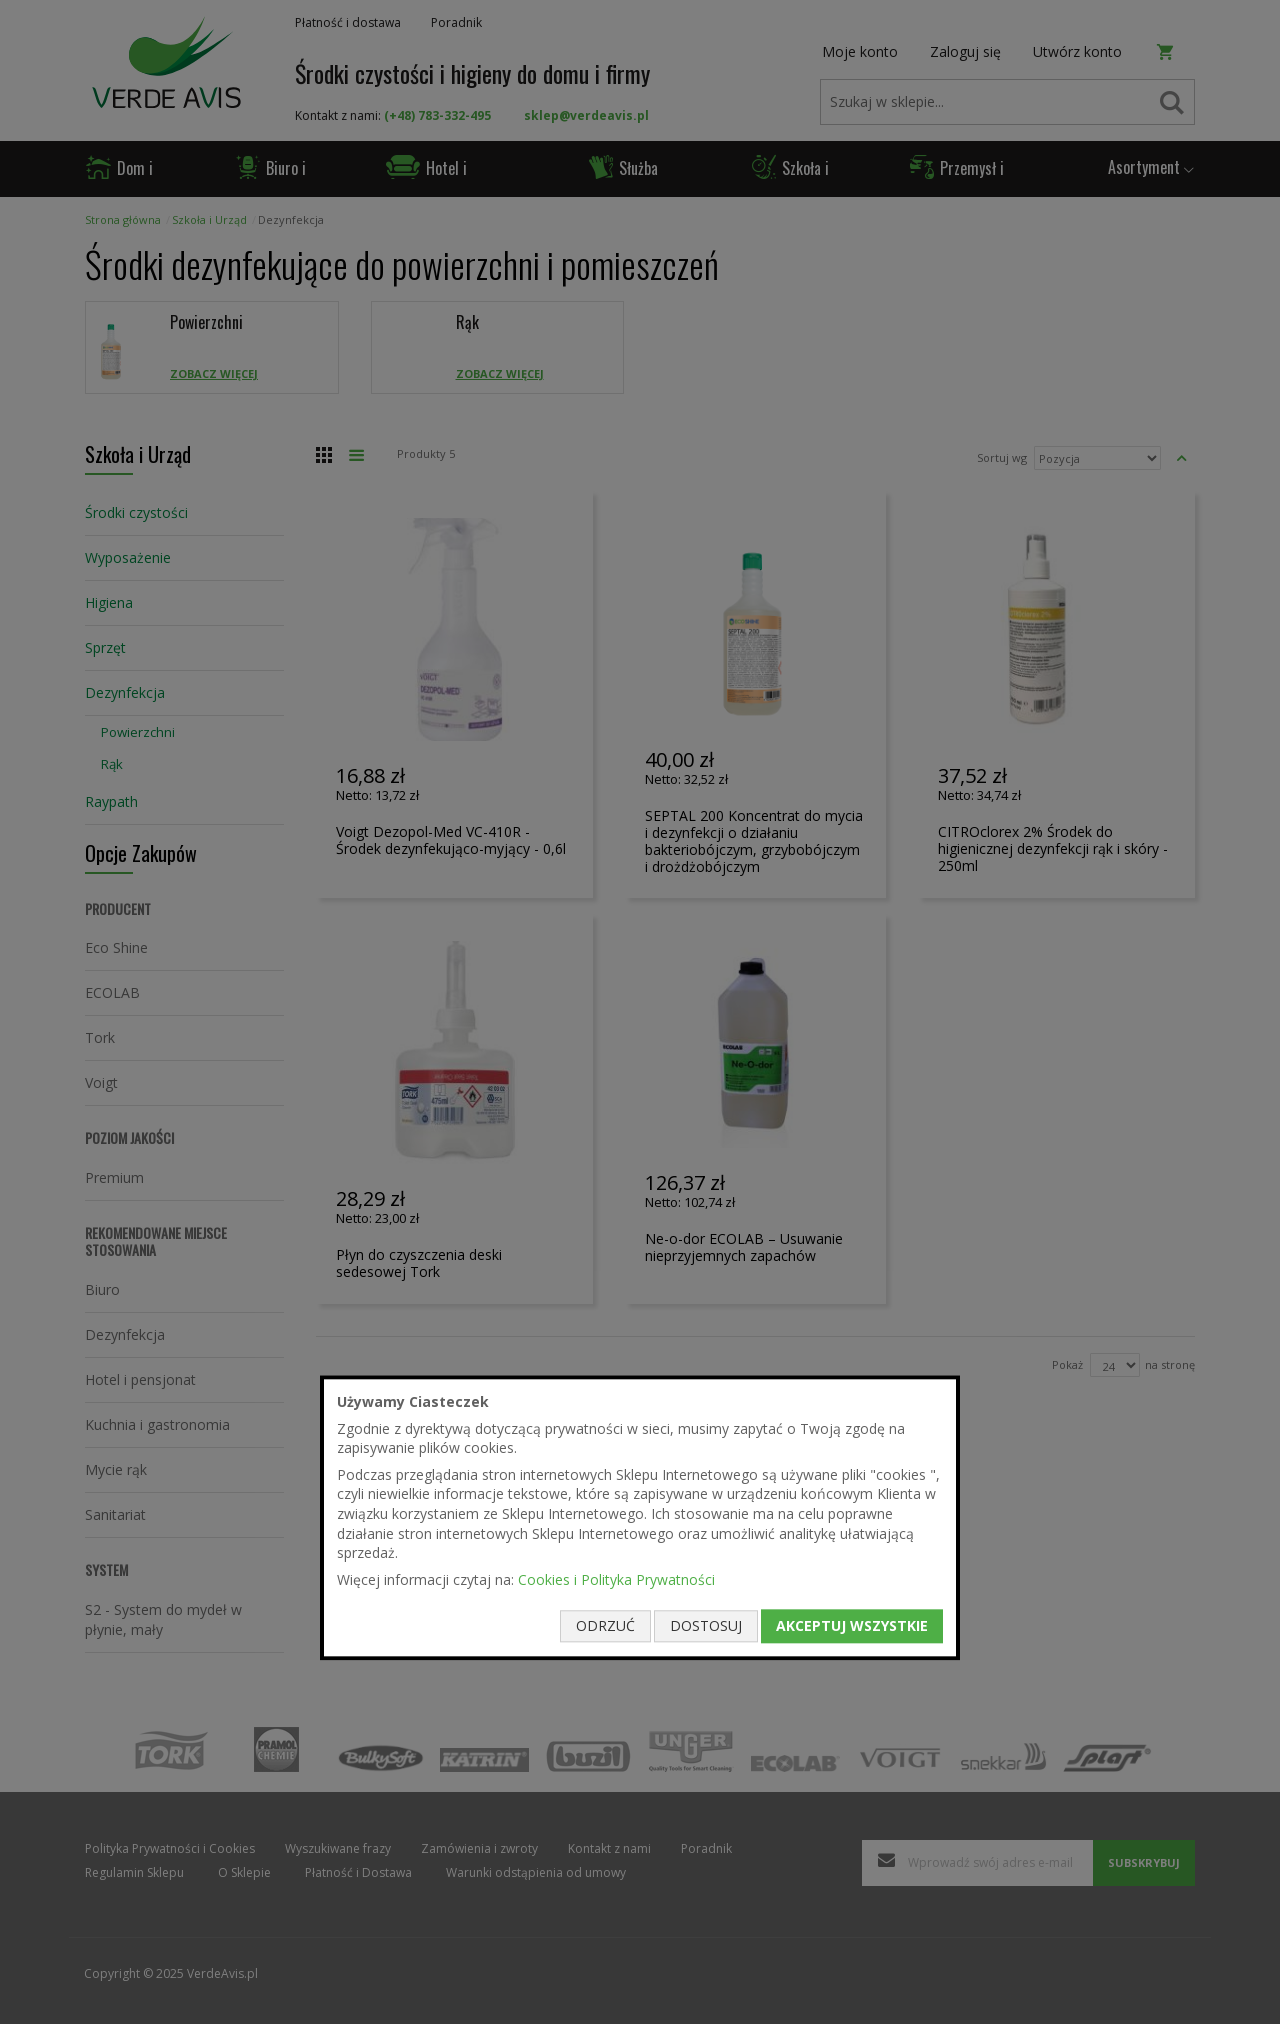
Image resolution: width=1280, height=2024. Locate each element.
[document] (640, 1517)
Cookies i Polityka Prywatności (616, 1579)
